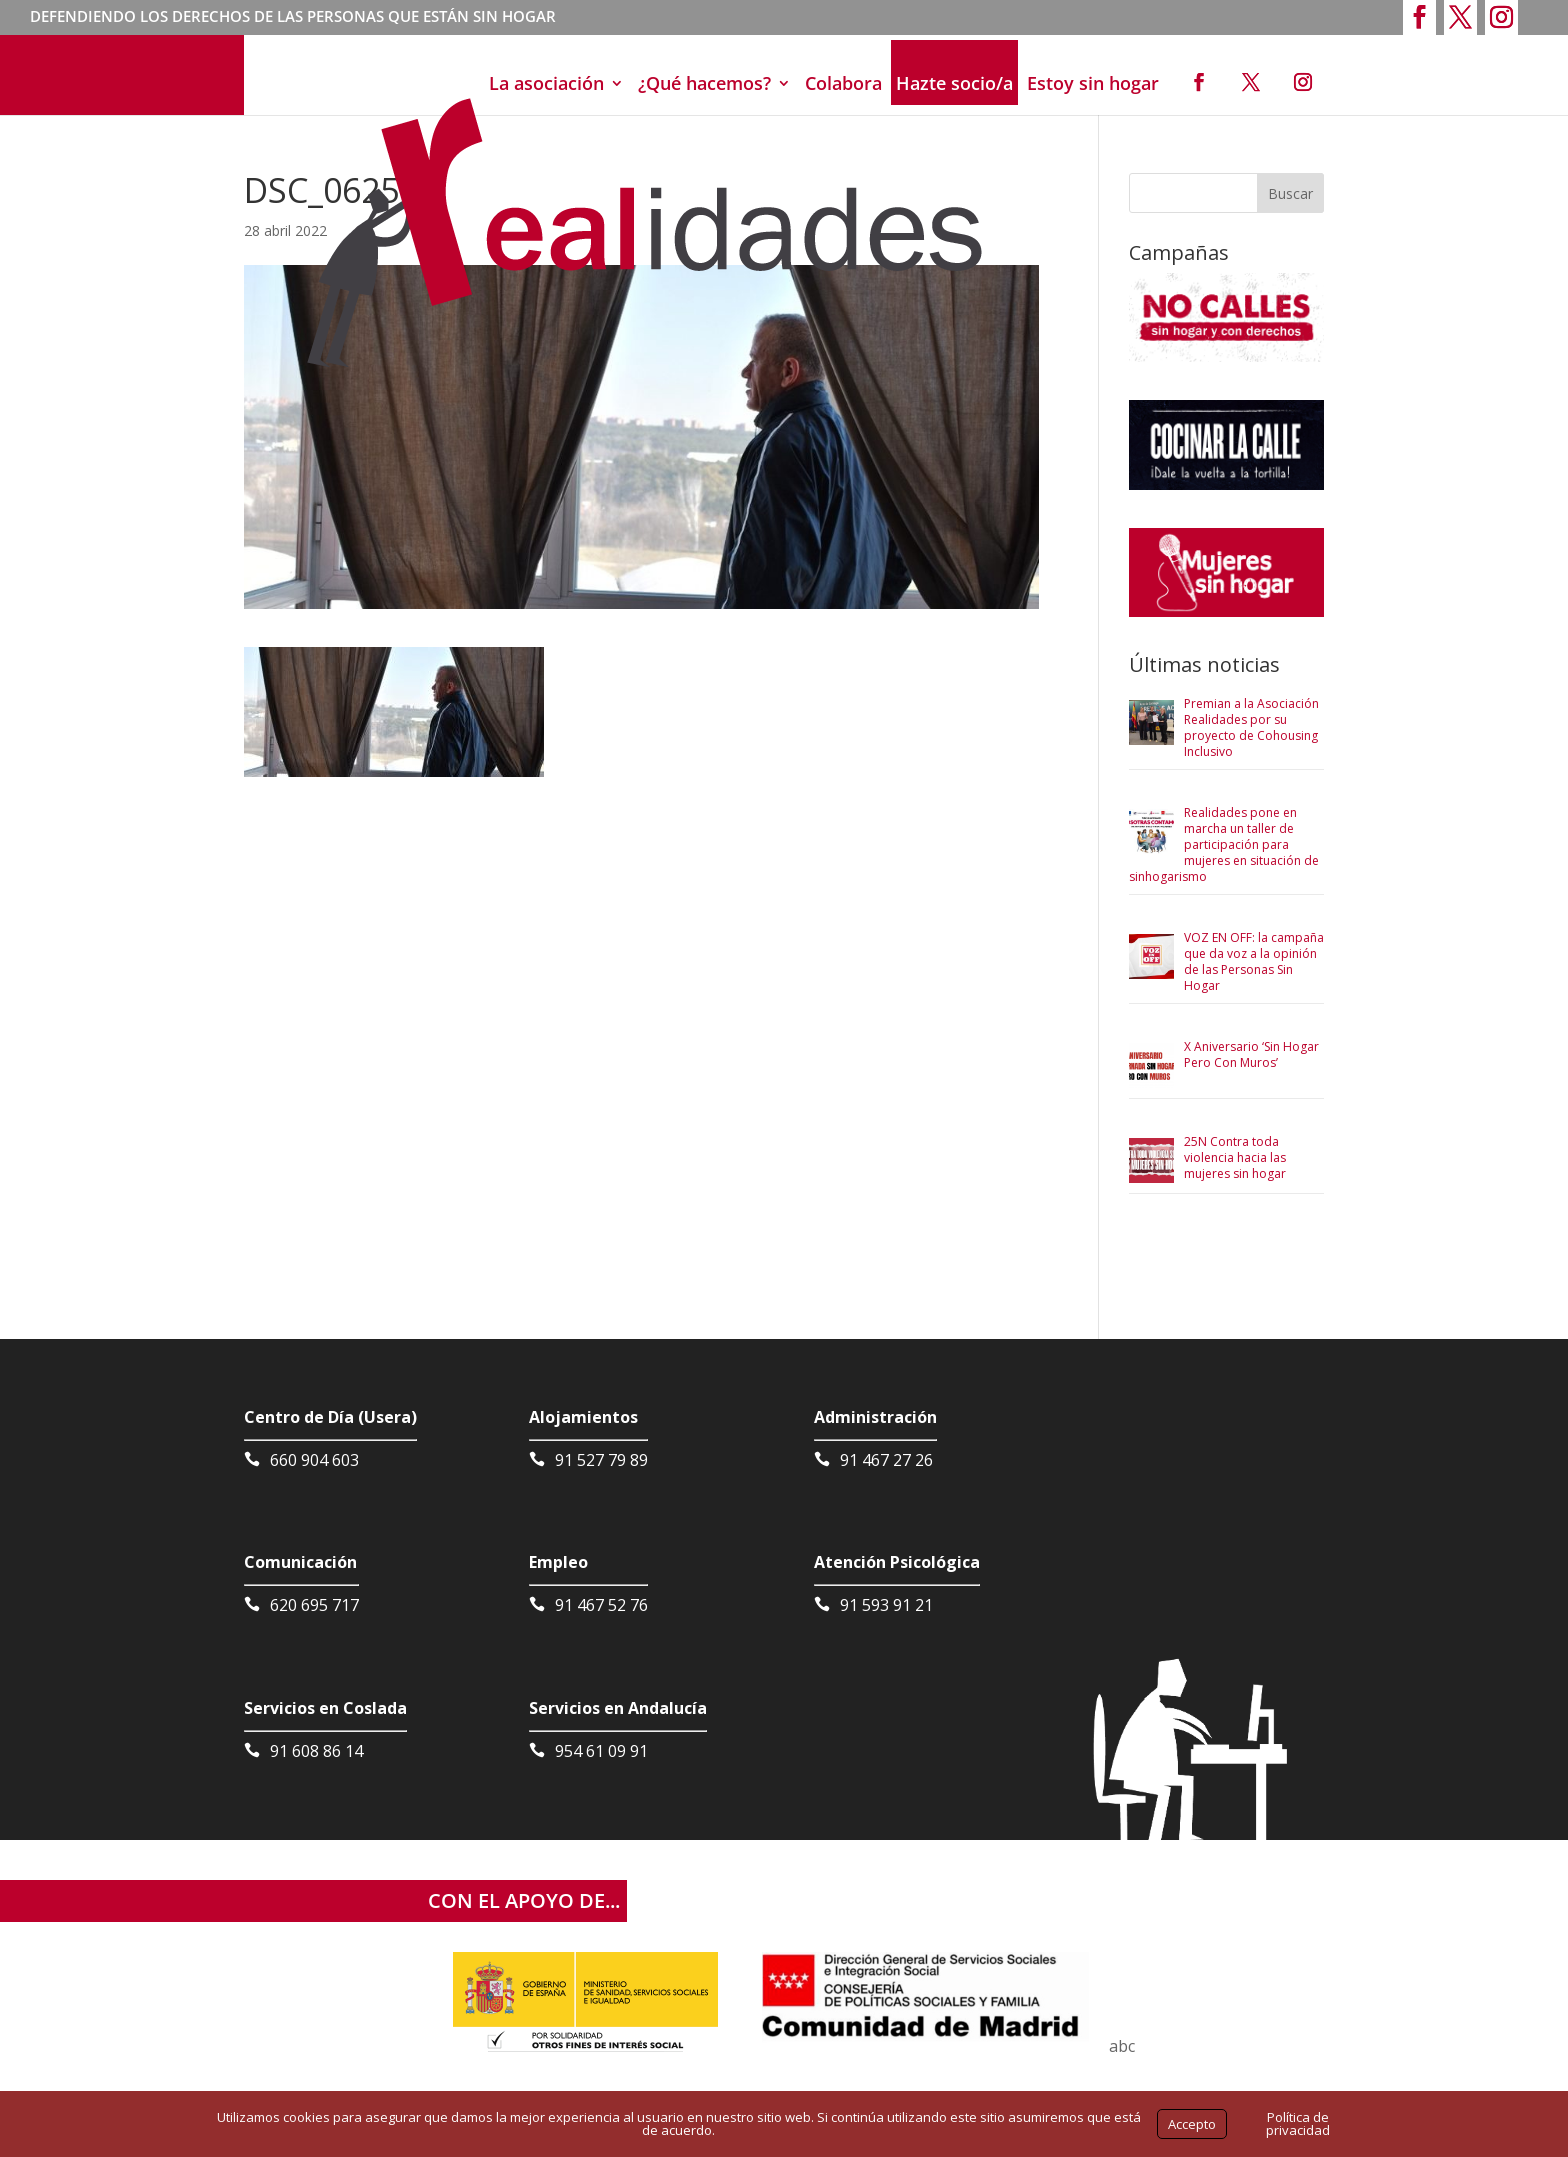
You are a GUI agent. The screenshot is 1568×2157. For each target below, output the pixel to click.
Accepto (1192, 2124)
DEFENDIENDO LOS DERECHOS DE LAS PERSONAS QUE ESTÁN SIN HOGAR (293, 18)
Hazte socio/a (954, 83)
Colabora (843, 83)
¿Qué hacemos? (704, 83)
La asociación (546, 83)
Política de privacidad (1298, 2123)
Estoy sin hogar (1093, 83)
